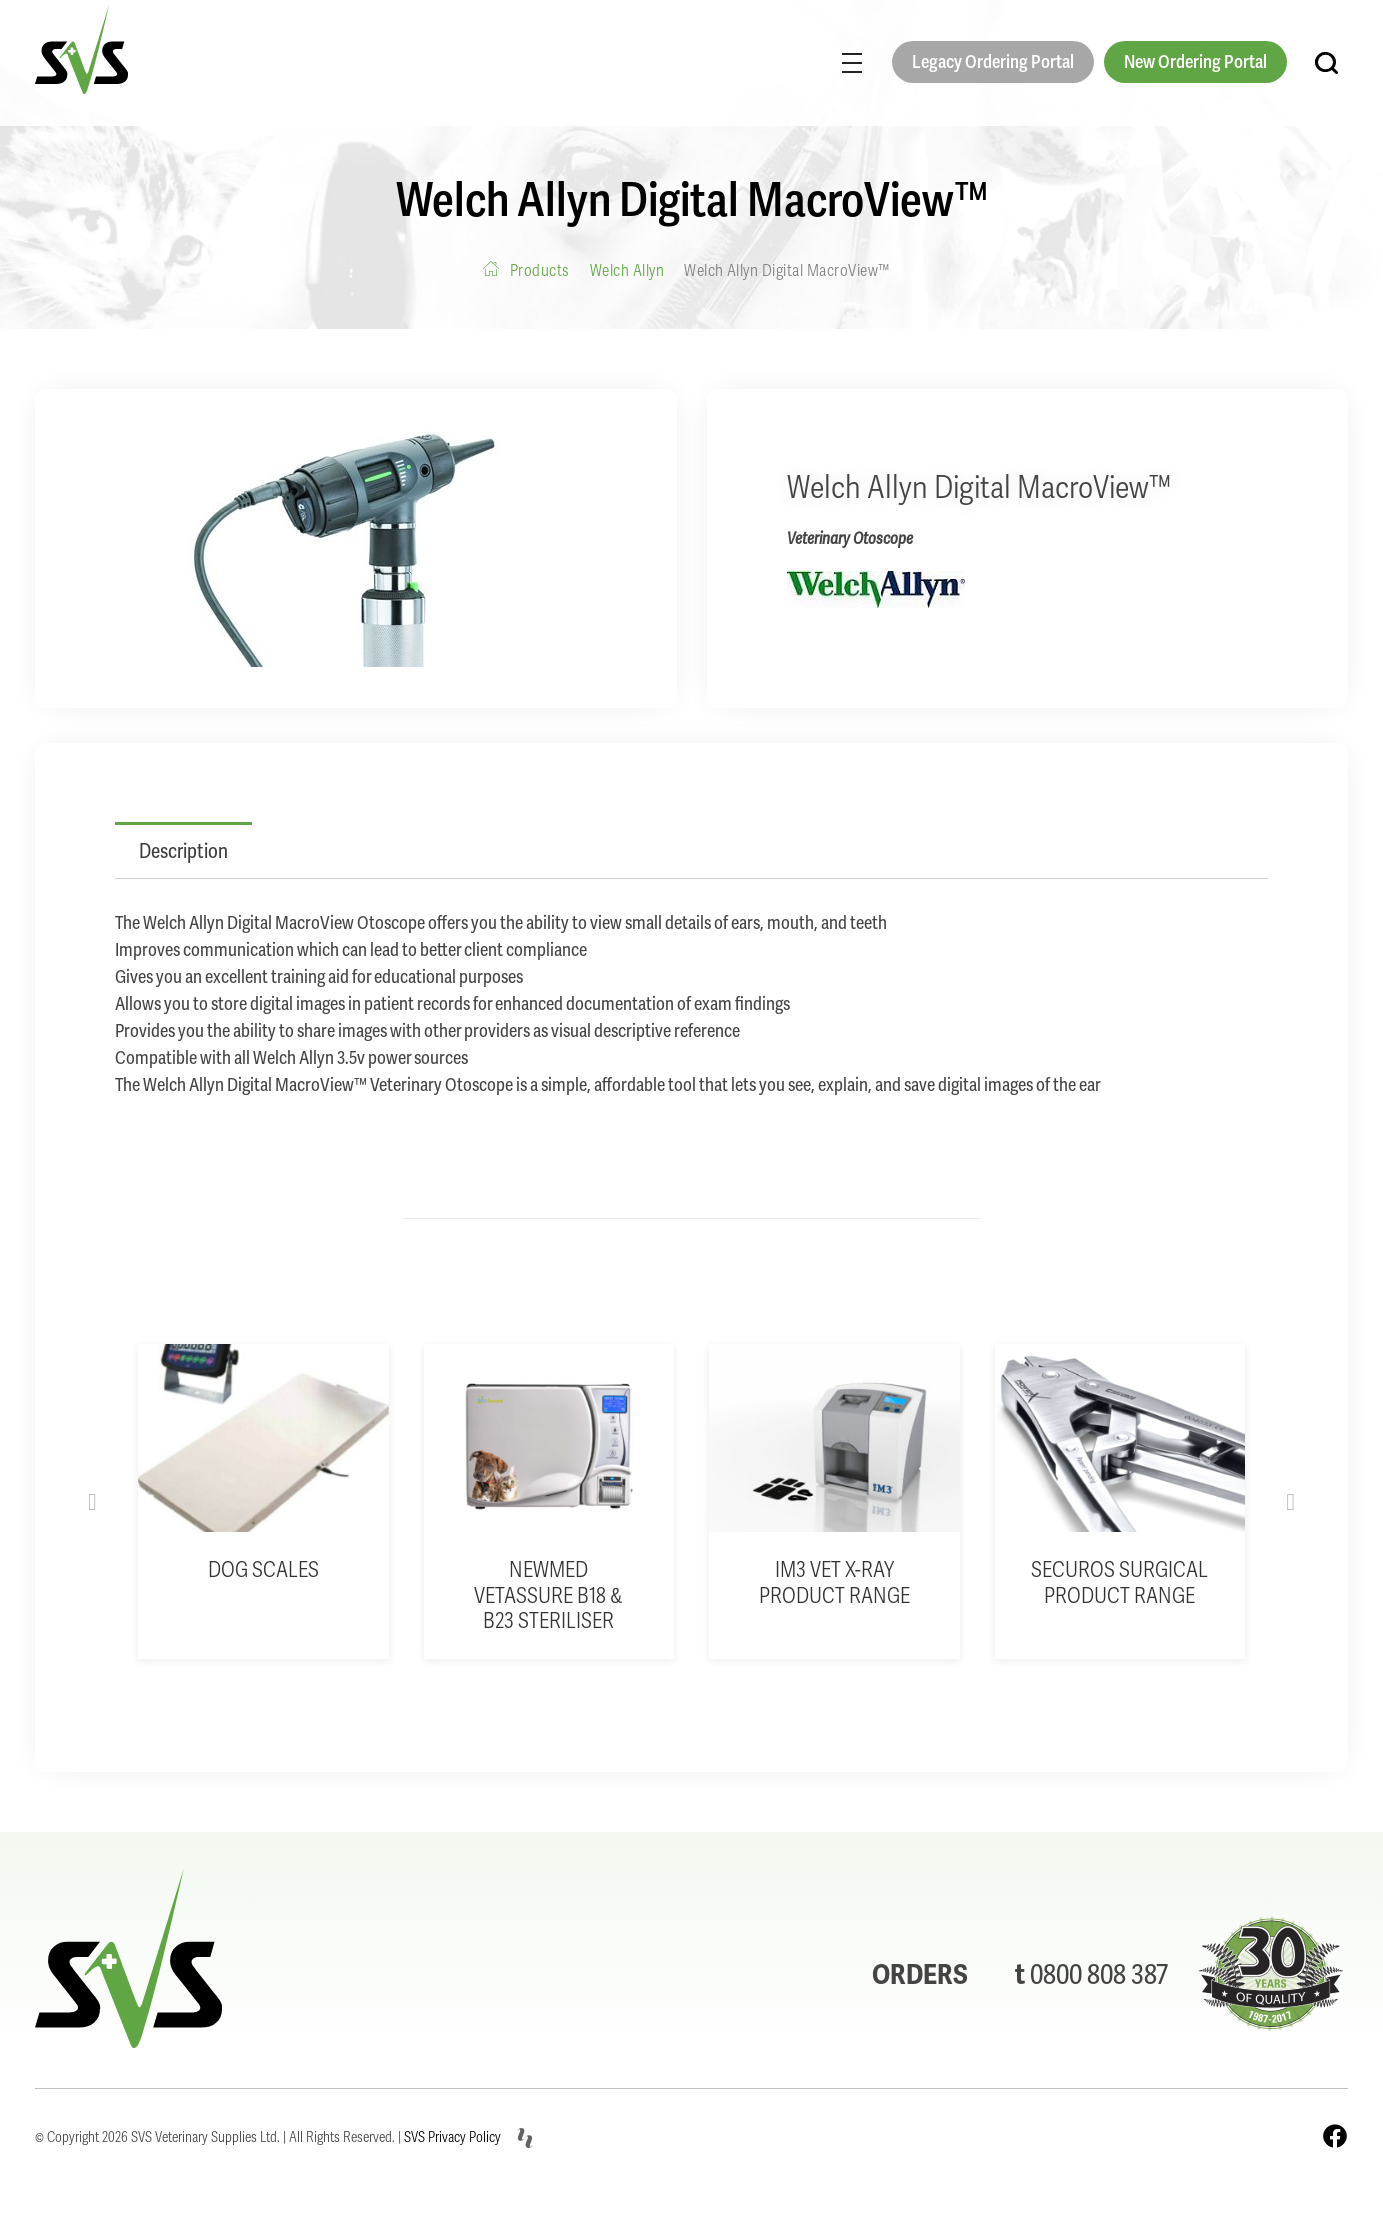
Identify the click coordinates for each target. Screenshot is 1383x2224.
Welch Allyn (627, 270)
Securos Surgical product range (1119, 1582)
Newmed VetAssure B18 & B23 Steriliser (548, 1595)
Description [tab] (183, 851)
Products (540, 270)
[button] (92, 1502)
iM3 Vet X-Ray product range (834, 1582)
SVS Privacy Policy (452, 2137)
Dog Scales (263, 1569)
